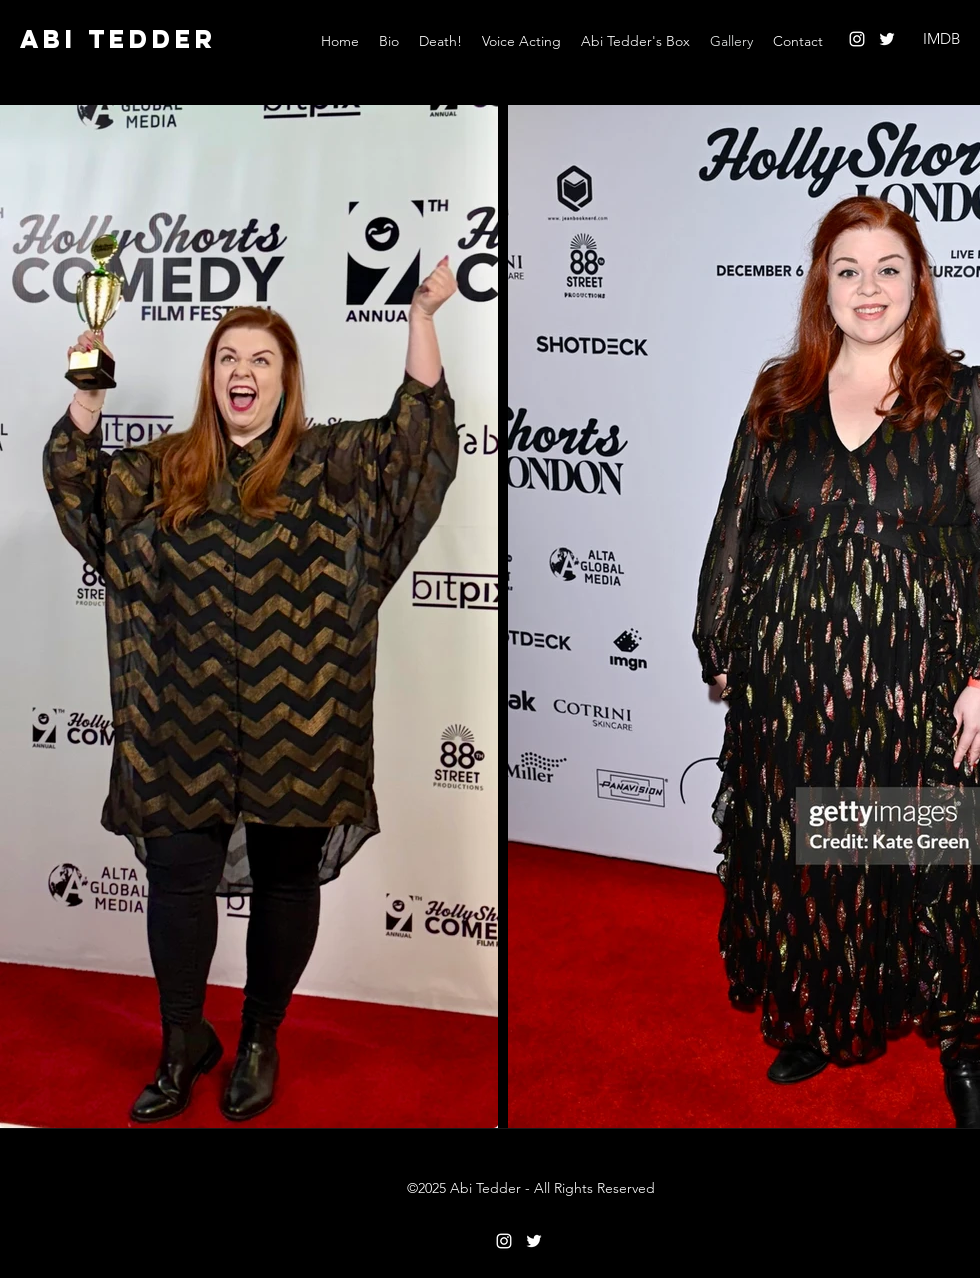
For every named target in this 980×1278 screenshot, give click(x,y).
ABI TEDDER (118, 39)
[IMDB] (941, 39)
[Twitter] (887, 39)
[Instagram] (857, 39)
